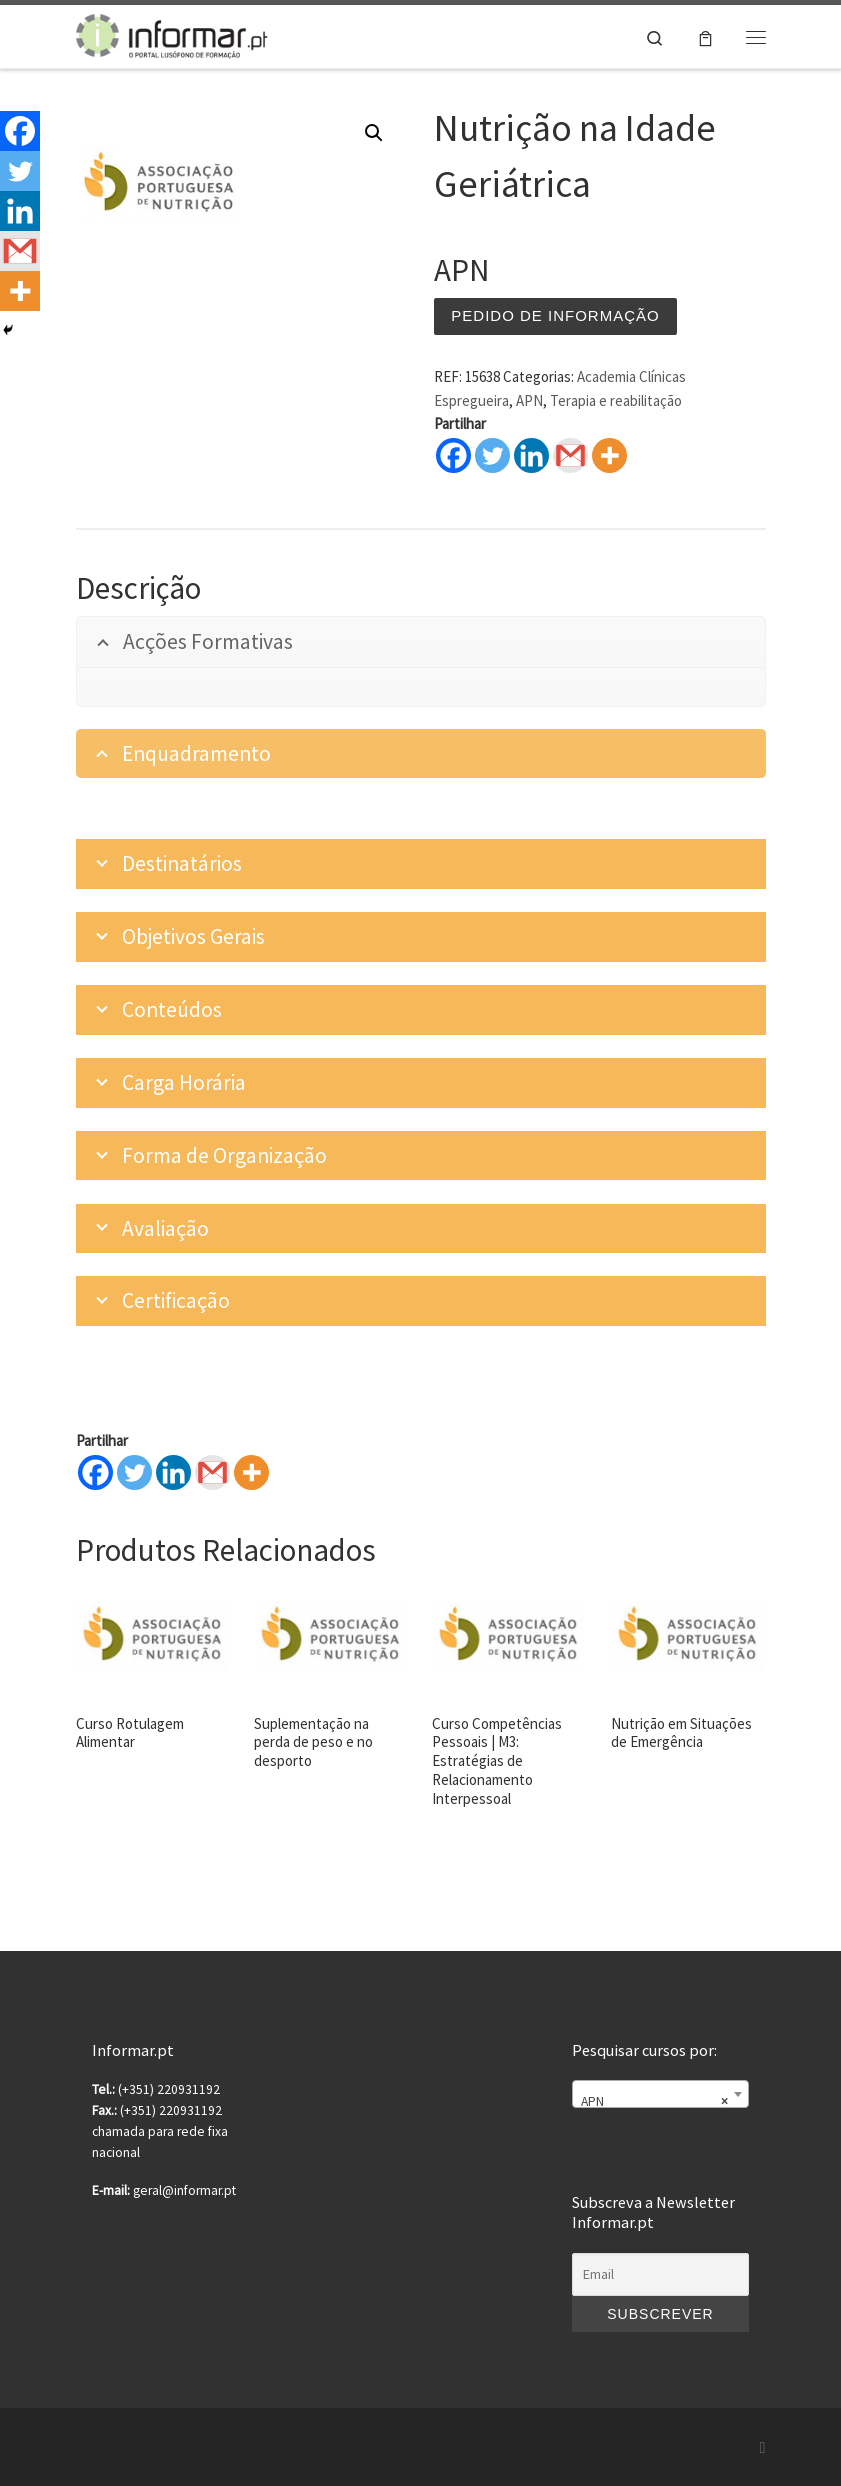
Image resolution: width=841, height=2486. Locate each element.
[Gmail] (212, 1472)
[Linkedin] (173, 1472)
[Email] (660, 2275)
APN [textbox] (654, 2102)
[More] (251, 1472)
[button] (374, 133)
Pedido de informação (555, 315)
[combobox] (660, 2094)
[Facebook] (95, 1472)
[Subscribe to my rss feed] (763, 2447)
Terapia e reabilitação (616, 400)
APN (529, 400)
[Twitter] (134, 1472)
